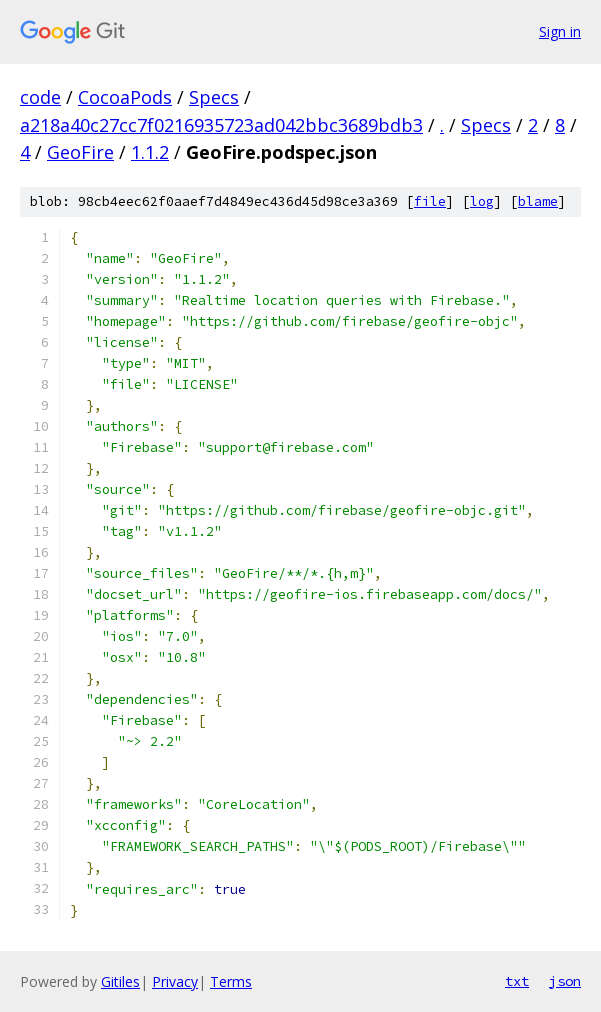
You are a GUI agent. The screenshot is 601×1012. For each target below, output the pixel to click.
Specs (214, 97)
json (565, 981)
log (482, 201)
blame (538, 201)
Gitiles (120, 981)
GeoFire (80, 152)
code (40, 97)
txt (517, 981)
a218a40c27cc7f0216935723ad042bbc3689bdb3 (221, 125)
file (430, 201)
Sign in (560, 31)
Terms (231, 981)
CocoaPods (125, 97)
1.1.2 (150, 152)
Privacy (175, 981)
